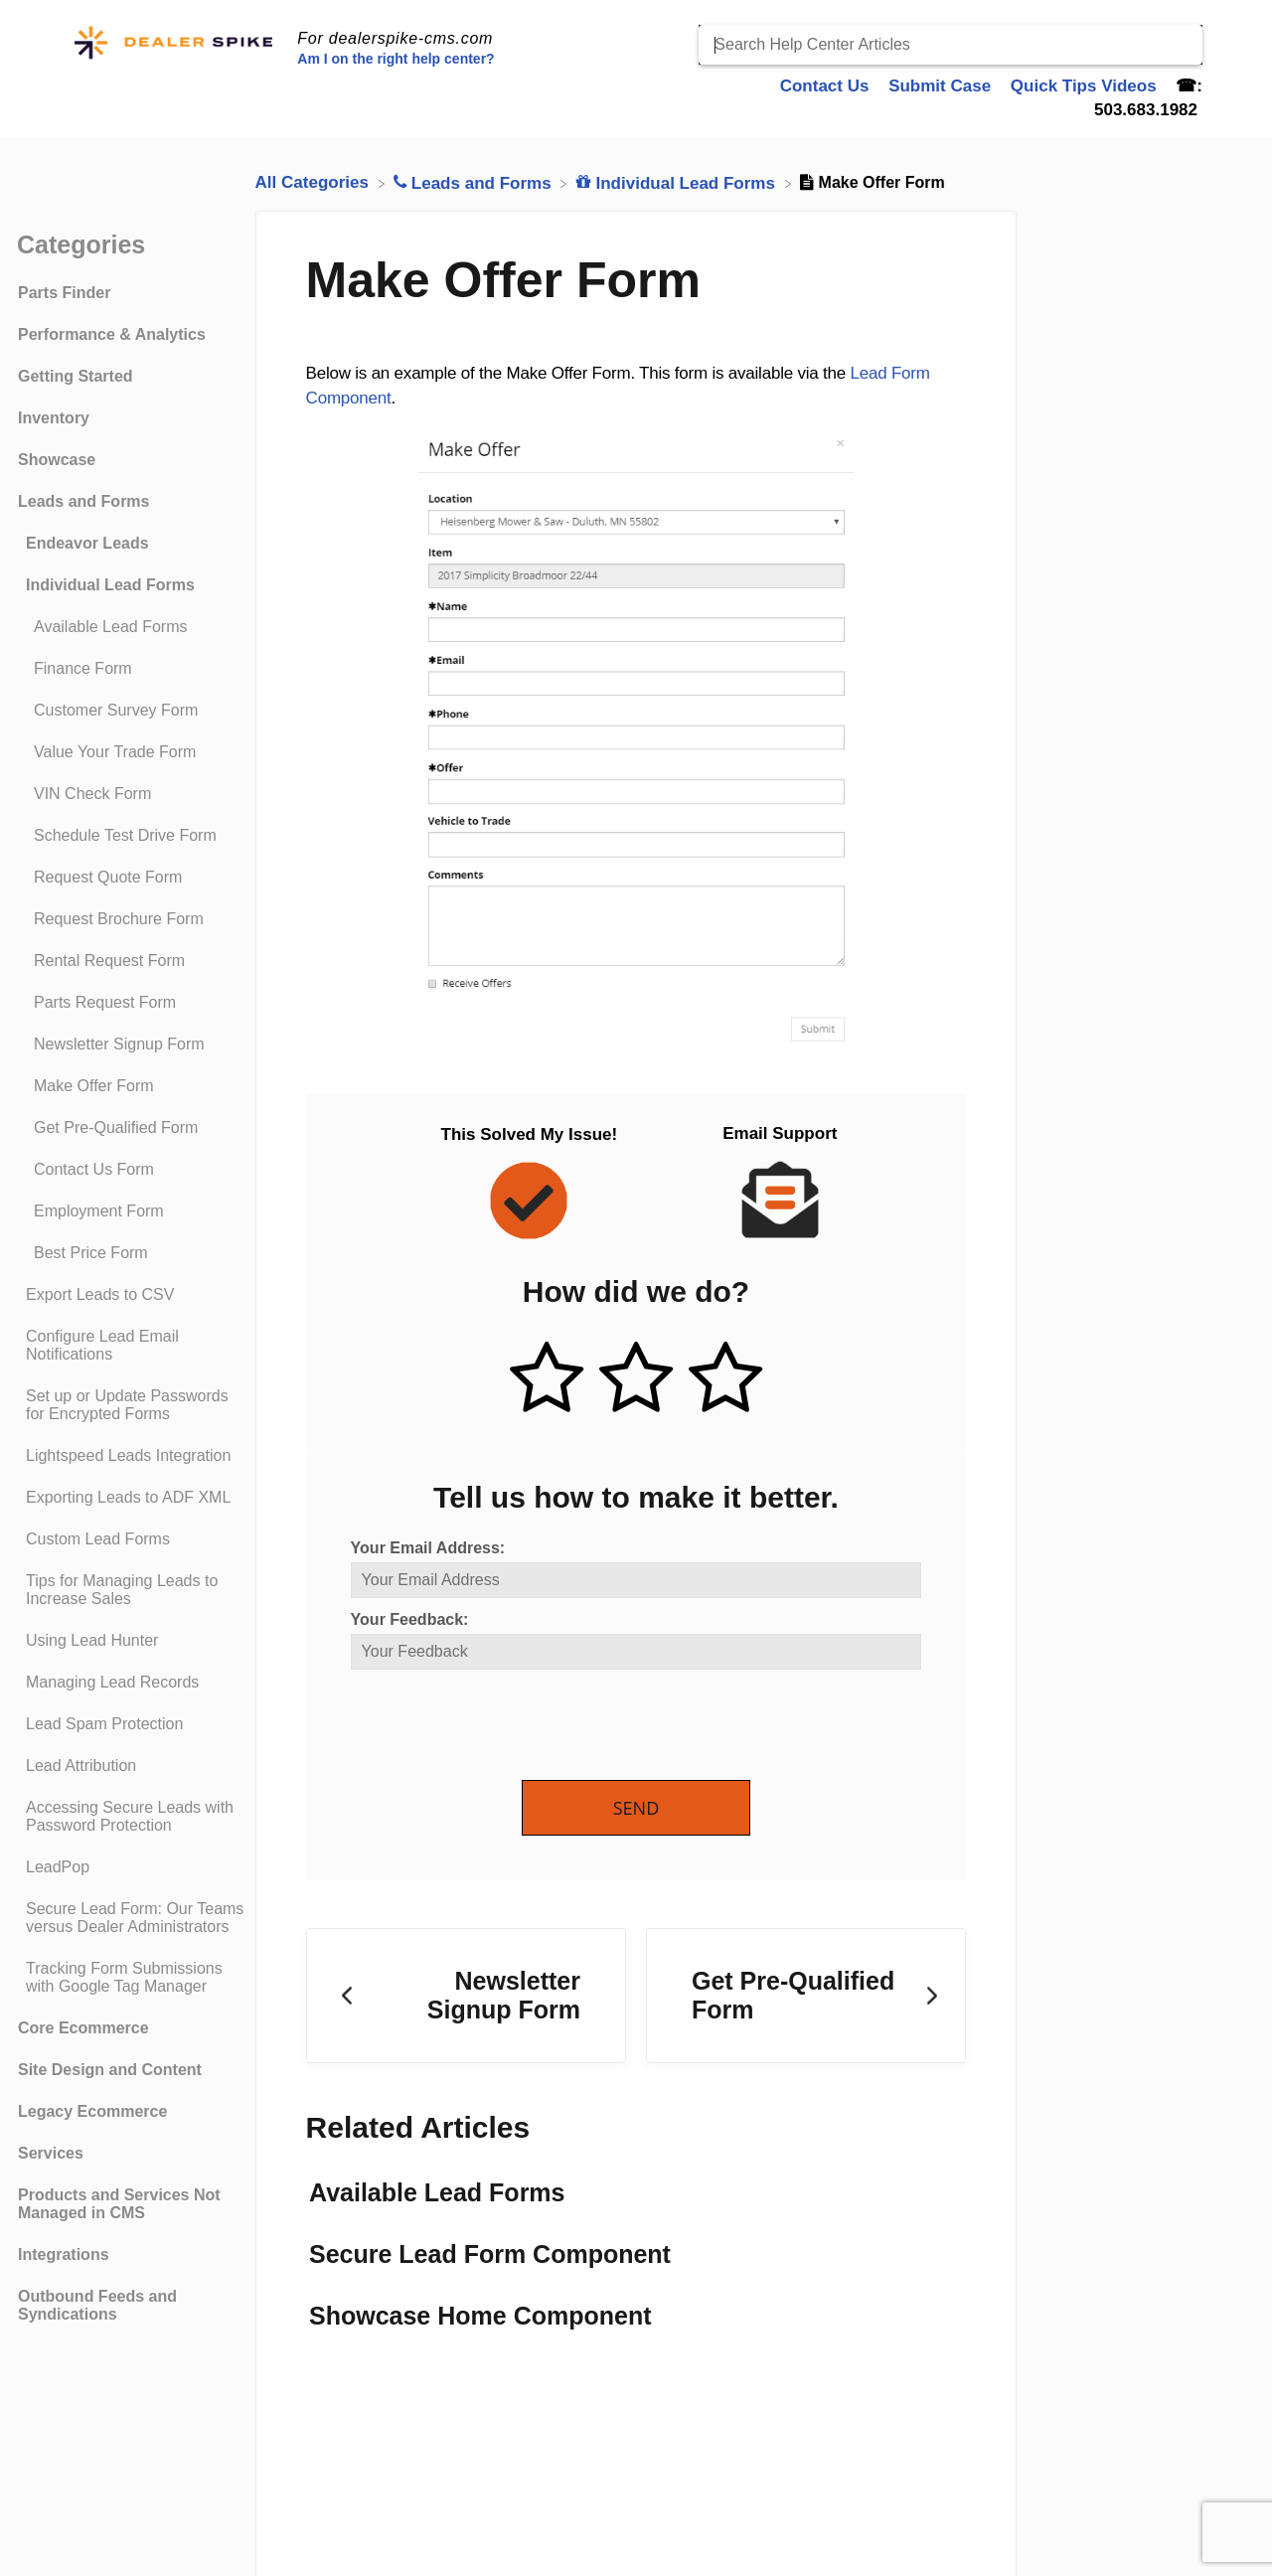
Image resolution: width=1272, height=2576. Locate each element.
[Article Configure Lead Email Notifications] (132, 1346)
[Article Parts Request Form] (132, 1003)
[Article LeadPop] (132, 1867)
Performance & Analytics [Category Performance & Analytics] (112, 334)
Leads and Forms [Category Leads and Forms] (83, 501)
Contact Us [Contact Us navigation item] (827, 86)
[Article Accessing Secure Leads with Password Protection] (132, 1817)
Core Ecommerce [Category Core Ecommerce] (83, 2027)
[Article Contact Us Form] (132, 1170)
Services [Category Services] (50, 2153)
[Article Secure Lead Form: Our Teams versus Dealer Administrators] (132, 1918)
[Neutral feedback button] (636, 1379)
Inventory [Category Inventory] (53, 417)
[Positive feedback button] (546, 1379)
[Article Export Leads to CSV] (132, 1295)
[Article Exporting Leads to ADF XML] (132, 1498)
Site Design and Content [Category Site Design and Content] (110, 2069)
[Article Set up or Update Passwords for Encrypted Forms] (132, 1405)
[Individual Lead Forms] (678, 182)
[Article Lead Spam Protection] (132, 1724)
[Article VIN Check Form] (132, 794)
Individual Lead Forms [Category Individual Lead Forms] (110, 584)
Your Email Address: (428, 1547)
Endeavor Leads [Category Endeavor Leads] (87, 543)
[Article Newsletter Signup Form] (132, 1044)
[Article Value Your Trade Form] (132, 752)
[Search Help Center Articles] (950, 45)
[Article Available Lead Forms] (132, 627)
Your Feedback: (410, 1619)
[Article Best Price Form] (132, 1253)
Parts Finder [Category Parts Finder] (64, 292)
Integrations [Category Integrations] (63, 2254)
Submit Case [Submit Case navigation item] (942, 86)
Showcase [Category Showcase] (56, 459)
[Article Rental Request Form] (132, 961)
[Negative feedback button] (725, 1379)
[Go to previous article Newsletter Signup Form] (466, 1996)
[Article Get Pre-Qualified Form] (132, 1128)
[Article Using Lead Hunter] (132, 1641)
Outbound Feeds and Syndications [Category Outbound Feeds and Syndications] (97, 2305)
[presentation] (502, 1726)
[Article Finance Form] (132, 669)
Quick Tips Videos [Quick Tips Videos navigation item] (1086, 86)
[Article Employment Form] (132, 1211)
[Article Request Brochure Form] (132, 919)
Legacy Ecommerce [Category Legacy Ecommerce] (92, 2111)
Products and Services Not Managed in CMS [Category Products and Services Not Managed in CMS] (119, 2203)
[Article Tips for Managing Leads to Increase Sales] (132, 1590)
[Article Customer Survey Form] (132, 711)
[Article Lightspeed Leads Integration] (132, 1456)
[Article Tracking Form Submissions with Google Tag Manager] (132, 1978)
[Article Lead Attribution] (132, 1766)
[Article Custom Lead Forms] (132, 1539)
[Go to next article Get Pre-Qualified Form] (806, 1996)
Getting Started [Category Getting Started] (75, 376)
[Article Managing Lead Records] (132, 1682)
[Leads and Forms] (475, 182)
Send (636, 1808)
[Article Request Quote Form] (132, 877)
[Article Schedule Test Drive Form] (132, 836)
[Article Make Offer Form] (132, 1086)
